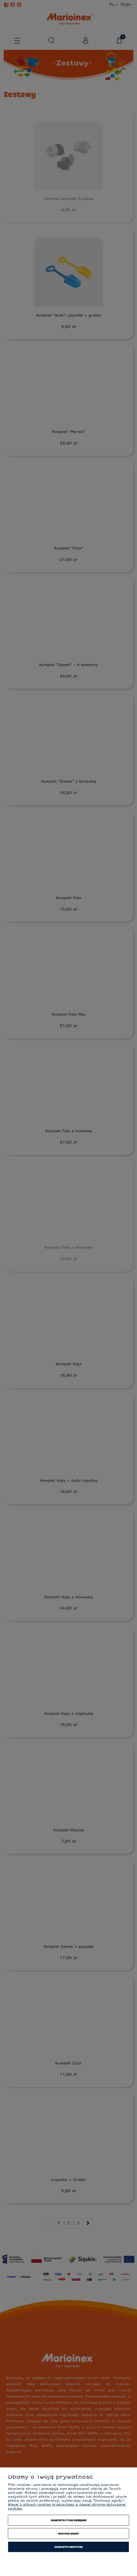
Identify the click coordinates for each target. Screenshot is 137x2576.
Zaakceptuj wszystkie (68, 2547)
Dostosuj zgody (68, 2533)
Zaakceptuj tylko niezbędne (68, 2520)
